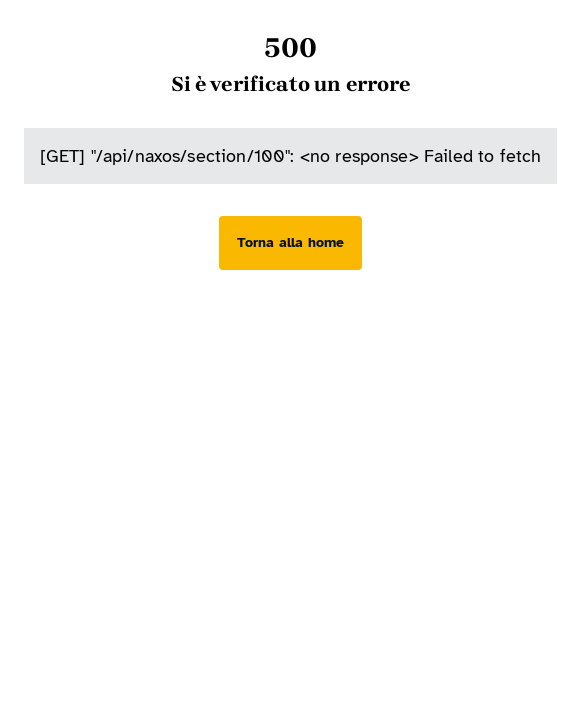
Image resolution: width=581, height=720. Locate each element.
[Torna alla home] (290, 243)
